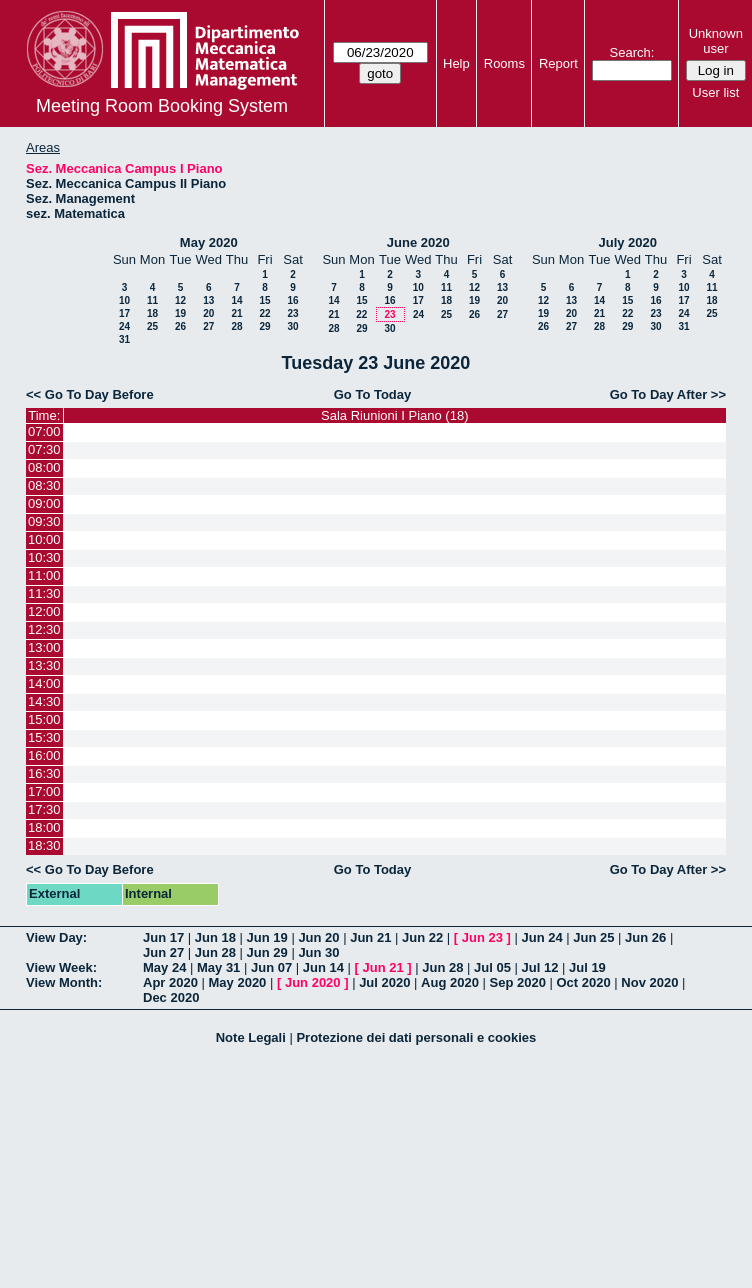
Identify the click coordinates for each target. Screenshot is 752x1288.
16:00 (44, 755)
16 (292, 300)
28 (236, 326)
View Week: (61, 967)
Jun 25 (593, 937)
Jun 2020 (313, 982)
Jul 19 (587, 967)
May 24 (164, 967)
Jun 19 (267, 937)
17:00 (44, 791)
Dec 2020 (171, 997)
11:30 (44, 593)
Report (558, 63)
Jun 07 (271, 967)
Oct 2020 (583, 982)
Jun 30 (318, 952)
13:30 (44, 665)
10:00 (44, 539)
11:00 (44, 575)
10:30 (44, 557)
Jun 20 (318, 937)
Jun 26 (645, 937)
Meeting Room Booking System (162, 106)
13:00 (44, 647)
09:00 (44, 503)
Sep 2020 (518, 982)
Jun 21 (370, 937)
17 (124, 313)
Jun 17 (163, 937)
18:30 (44, 845)
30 (292, 326)
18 (152, 313)
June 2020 (418, 242)
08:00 (44, 467)
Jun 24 (541, 937)
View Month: (64, 982)
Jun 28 (215, 952)
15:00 (44, 719)
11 (152, 300)
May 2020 (209, 242)
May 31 (218, 967)
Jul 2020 (384, 982)
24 (124, 326)
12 (180, 300)
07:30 (44, 449)
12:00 (44, 611)
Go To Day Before (99, 394)
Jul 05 (492, 967)
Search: (632, 52)
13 (208, 300)
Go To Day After (659, 394)
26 (180, 326)
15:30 (44, 737)
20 (208, 313)
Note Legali (251, 1037)
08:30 (44, 485)
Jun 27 (163, 952)
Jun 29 (267, 952)
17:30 (44, 809)
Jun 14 (323, 967)
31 (124, 339)
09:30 (44, 521)
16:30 (44, 773)
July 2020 (627, 242)
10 (124, 300)
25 (152, 326)
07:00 (44, 431)
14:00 (44, 683)
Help (456, 63)
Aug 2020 (450, 982)
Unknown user (716, 41)
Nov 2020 (649, 982)
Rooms (504, 63)
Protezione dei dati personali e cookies (416, 1037)
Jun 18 (215, 937)
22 (264, 313)
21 (236, 313)
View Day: (56, 937)
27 (208, 326)
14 (236, 300)
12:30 (44, 629)
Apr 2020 (170, 982)
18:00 (44, 827)
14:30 (44, 701)
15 (264, 300)
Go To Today (373, 394)
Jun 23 (482, 937)
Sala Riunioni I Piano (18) (394, 415)
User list (715, 92)
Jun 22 (422, 937)
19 (180, 313)
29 (264, 326)
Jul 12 (540, 967)
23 (292, 313)
